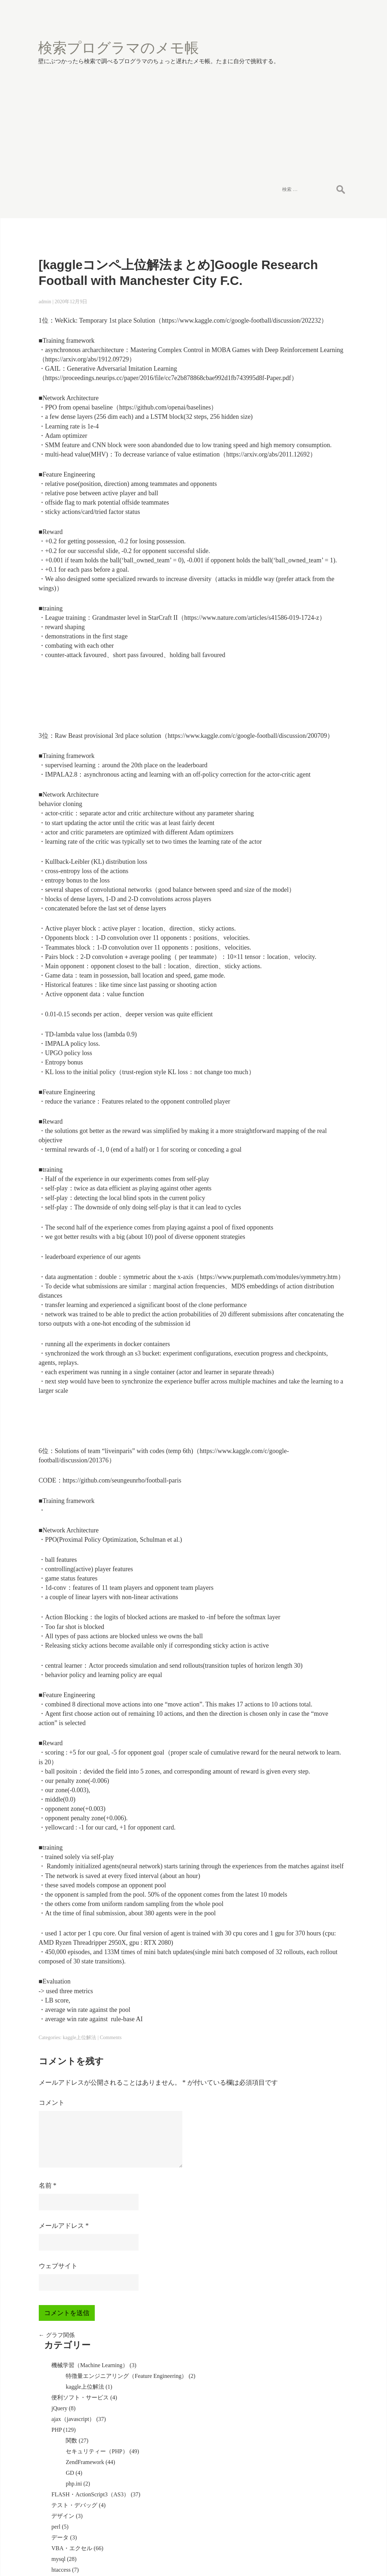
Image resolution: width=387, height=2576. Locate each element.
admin (43, 254)
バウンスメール (299, 974)
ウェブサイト (56, 2442)
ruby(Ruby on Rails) (302, 1017)
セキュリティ (296, 996)
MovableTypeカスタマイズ (312, 526)
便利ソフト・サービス (307, 274)
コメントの (299, 1371)
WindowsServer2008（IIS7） (314, 604)
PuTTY (287, 953)
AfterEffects (293, 1082)
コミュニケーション (305, 1060)
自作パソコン (296, 705)
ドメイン (290, 849)
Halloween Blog (248, 2555)
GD (297, 357)
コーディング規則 (302, 554)
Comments (109, 2205)
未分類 (287, 1093)
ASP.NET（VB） (300, 583)
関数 (299, 317)
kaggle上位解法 (77, 2205)
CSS (284, 665)
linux (285, 716)
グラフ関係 (55, 2512)
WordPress (291, 798)
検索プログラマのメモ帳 (99, 27)
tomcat (287, 892)
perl (283, 418)
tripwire (288, 1049)
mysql (286, 450)
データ (287, 429)
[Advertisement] (193, 102)
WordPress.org (296, 1382)
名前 (46, 2362)
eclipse (287, 820)
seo (282, 515)
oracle (286, 737)
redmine (288, 1039)
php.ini (301, 368)
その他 (287, 504)
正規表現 (290, 594)
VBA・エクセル (299, 439)
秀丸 (284, 985)
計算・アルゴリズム (305, 472)
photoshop (291, 787)
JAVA (285, 870)
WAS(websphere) (299, 881)
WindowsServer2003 (303, 676)
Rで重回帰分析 (298, 1280)
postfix (287, 766)
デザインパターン (302, 543)
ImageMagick (295, 493)
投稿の (293, 1360)
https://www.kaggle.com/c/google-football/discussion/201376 (122, 1562)
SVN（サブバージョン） (310, 935)
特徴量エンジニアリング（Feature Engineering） (319, 245)
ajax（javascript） (300, 296)
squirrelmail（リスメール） (313, 748)
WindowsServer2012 (303, 924)
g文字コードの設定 (303, 1198)
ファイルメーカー (302, 777)
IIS (282, 902)
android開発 (293, 809)
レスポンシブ (296, 913)
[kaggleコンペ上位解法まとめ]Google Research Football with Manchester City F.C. (146, 218)
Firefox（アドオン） (304, 633)
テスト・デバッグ (302, 396)
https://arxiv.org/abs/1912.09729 (177, 320)
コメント (49, 2279)
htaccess (288, 461)
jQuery (287, 285)
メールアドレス (62, 2402)
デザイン (290, 407)
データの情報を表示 (305, 1187)
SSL (284, 963)
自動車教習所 (296, 859)
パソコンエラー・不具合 (310, 831)
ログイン (290, 1349)
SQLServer (292, 644)
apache (287, 726)
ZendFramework (312, 346)
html (284, 655)
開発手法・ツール (302, 1028)
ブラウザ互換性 (299, 482)
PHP (284, 307)
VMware (289, 1006)
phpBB (287, 622)
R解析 (286, 1071)
